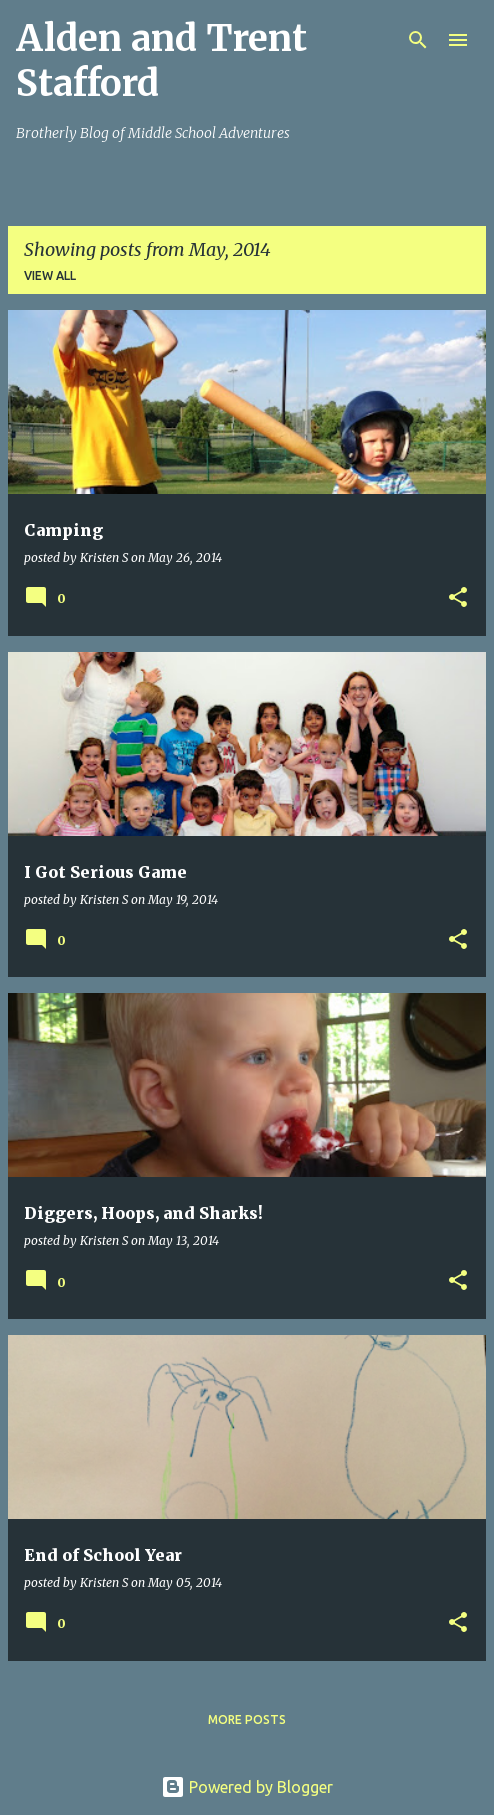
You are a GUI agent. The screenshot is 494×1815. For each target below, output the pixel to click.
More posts (247, 1719)
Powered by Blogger (247, 1787)
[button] (458, 598)
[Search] (418, 40)
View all (50, 275)
